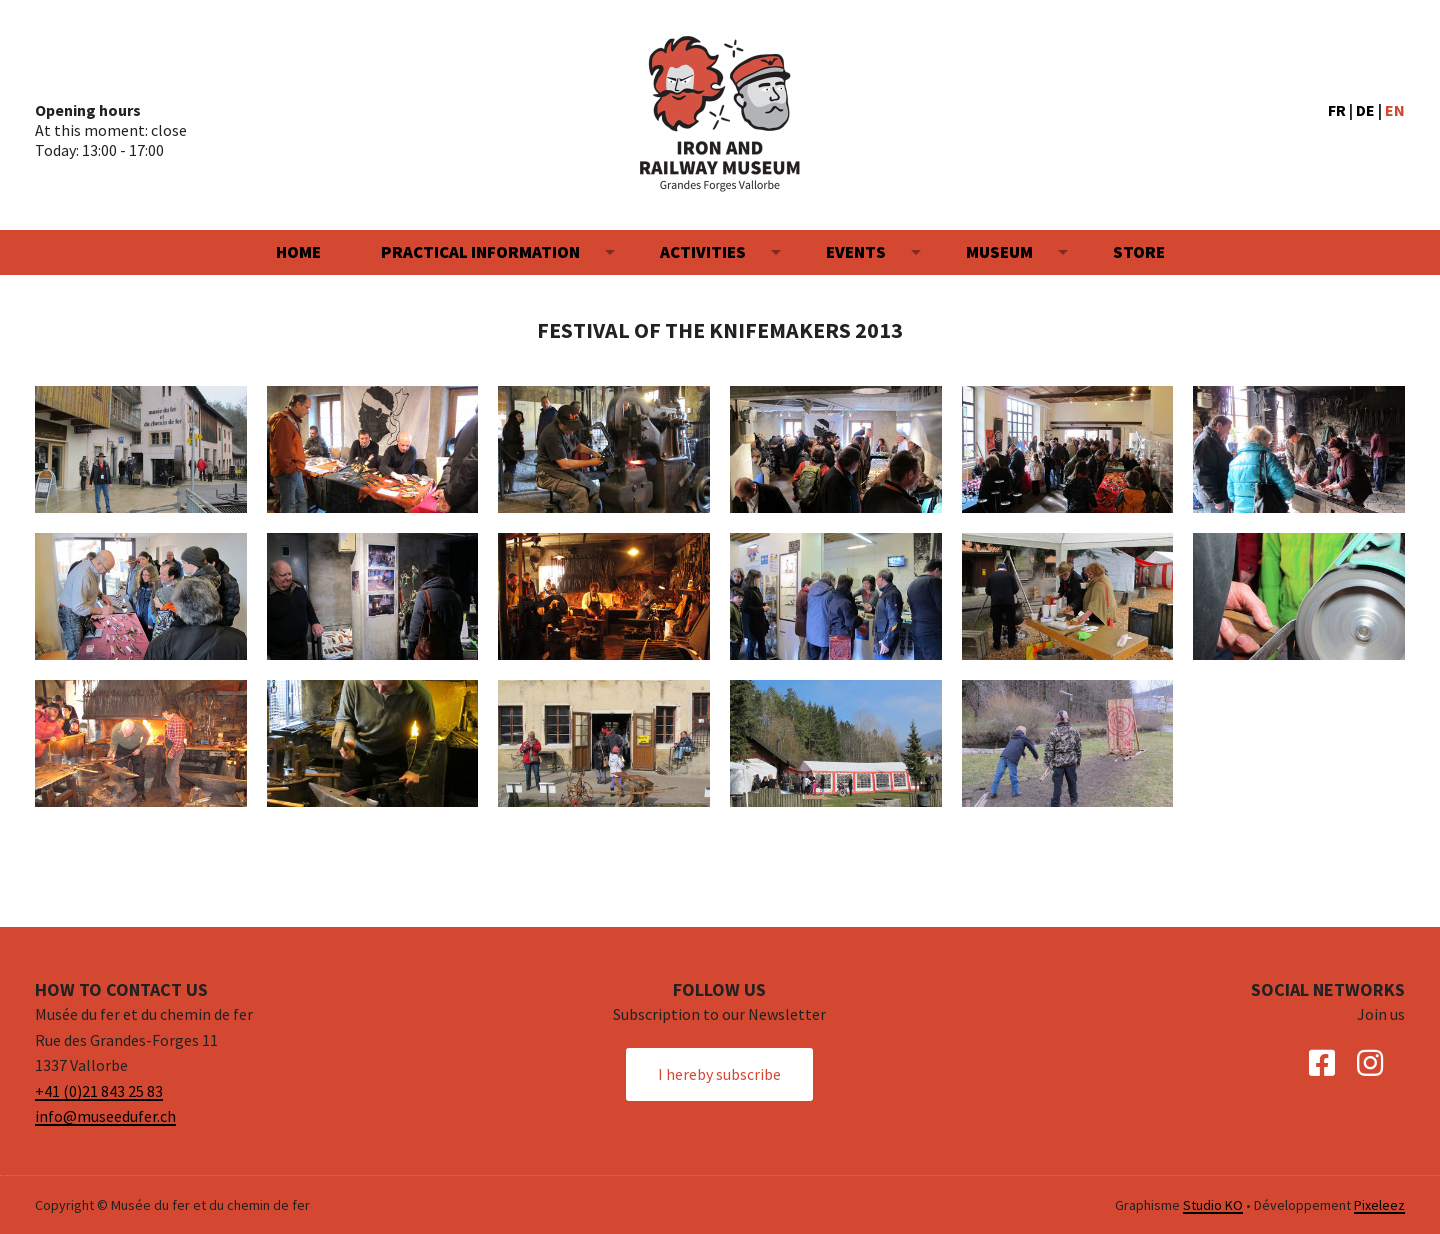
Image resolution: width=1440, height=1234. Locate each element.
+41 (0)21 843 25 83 (99, 1091)
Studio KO (1213, 1205)
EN (1395, 110)
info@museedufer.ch (105, 1116)
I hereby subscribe (719, 1074)
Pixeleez (1379, 1205)
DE (1365, 110)
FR (1337, 110)
